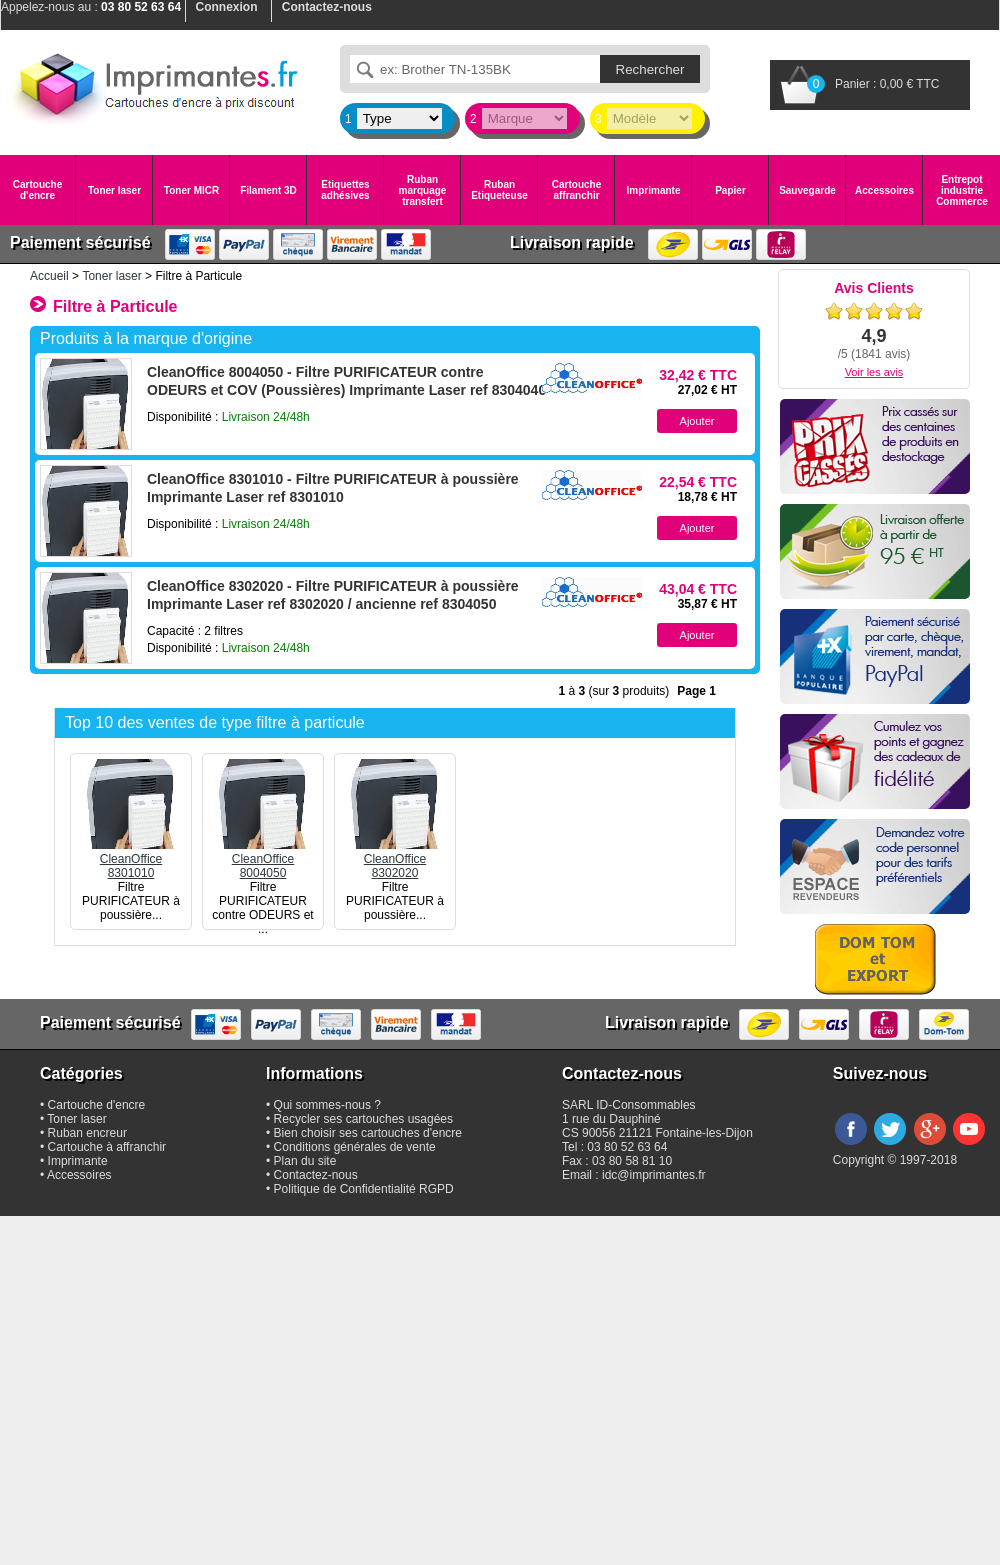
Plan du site (305, 1161)
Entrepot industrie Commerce (962, 190)
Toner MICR (191, 190)
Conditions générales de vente (355, 1147)
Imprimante (654, 190)
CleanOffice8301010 (131, 859)
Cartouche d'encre (37, 190)
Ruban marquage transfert (423, 190)
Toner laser (114, 190)
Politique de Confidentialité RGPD (364, 1189)
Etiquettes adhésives (345, 190)
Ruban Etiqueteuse (499, 190)
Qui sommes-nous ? (327, 1105)
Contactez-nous (316, 1175)
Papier (730, 190)
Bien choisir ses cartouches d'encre (368, 1133)
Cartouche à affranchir (107, 1147)
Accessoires (884, 190)
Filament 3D (268, 190)
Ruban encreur (87, 1133)
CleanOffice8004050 (263, 859)
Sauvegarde (807, 190)
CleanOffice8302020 (395, 859)
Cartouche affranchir (576, 190)
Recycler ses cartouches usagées (363, 1119)
